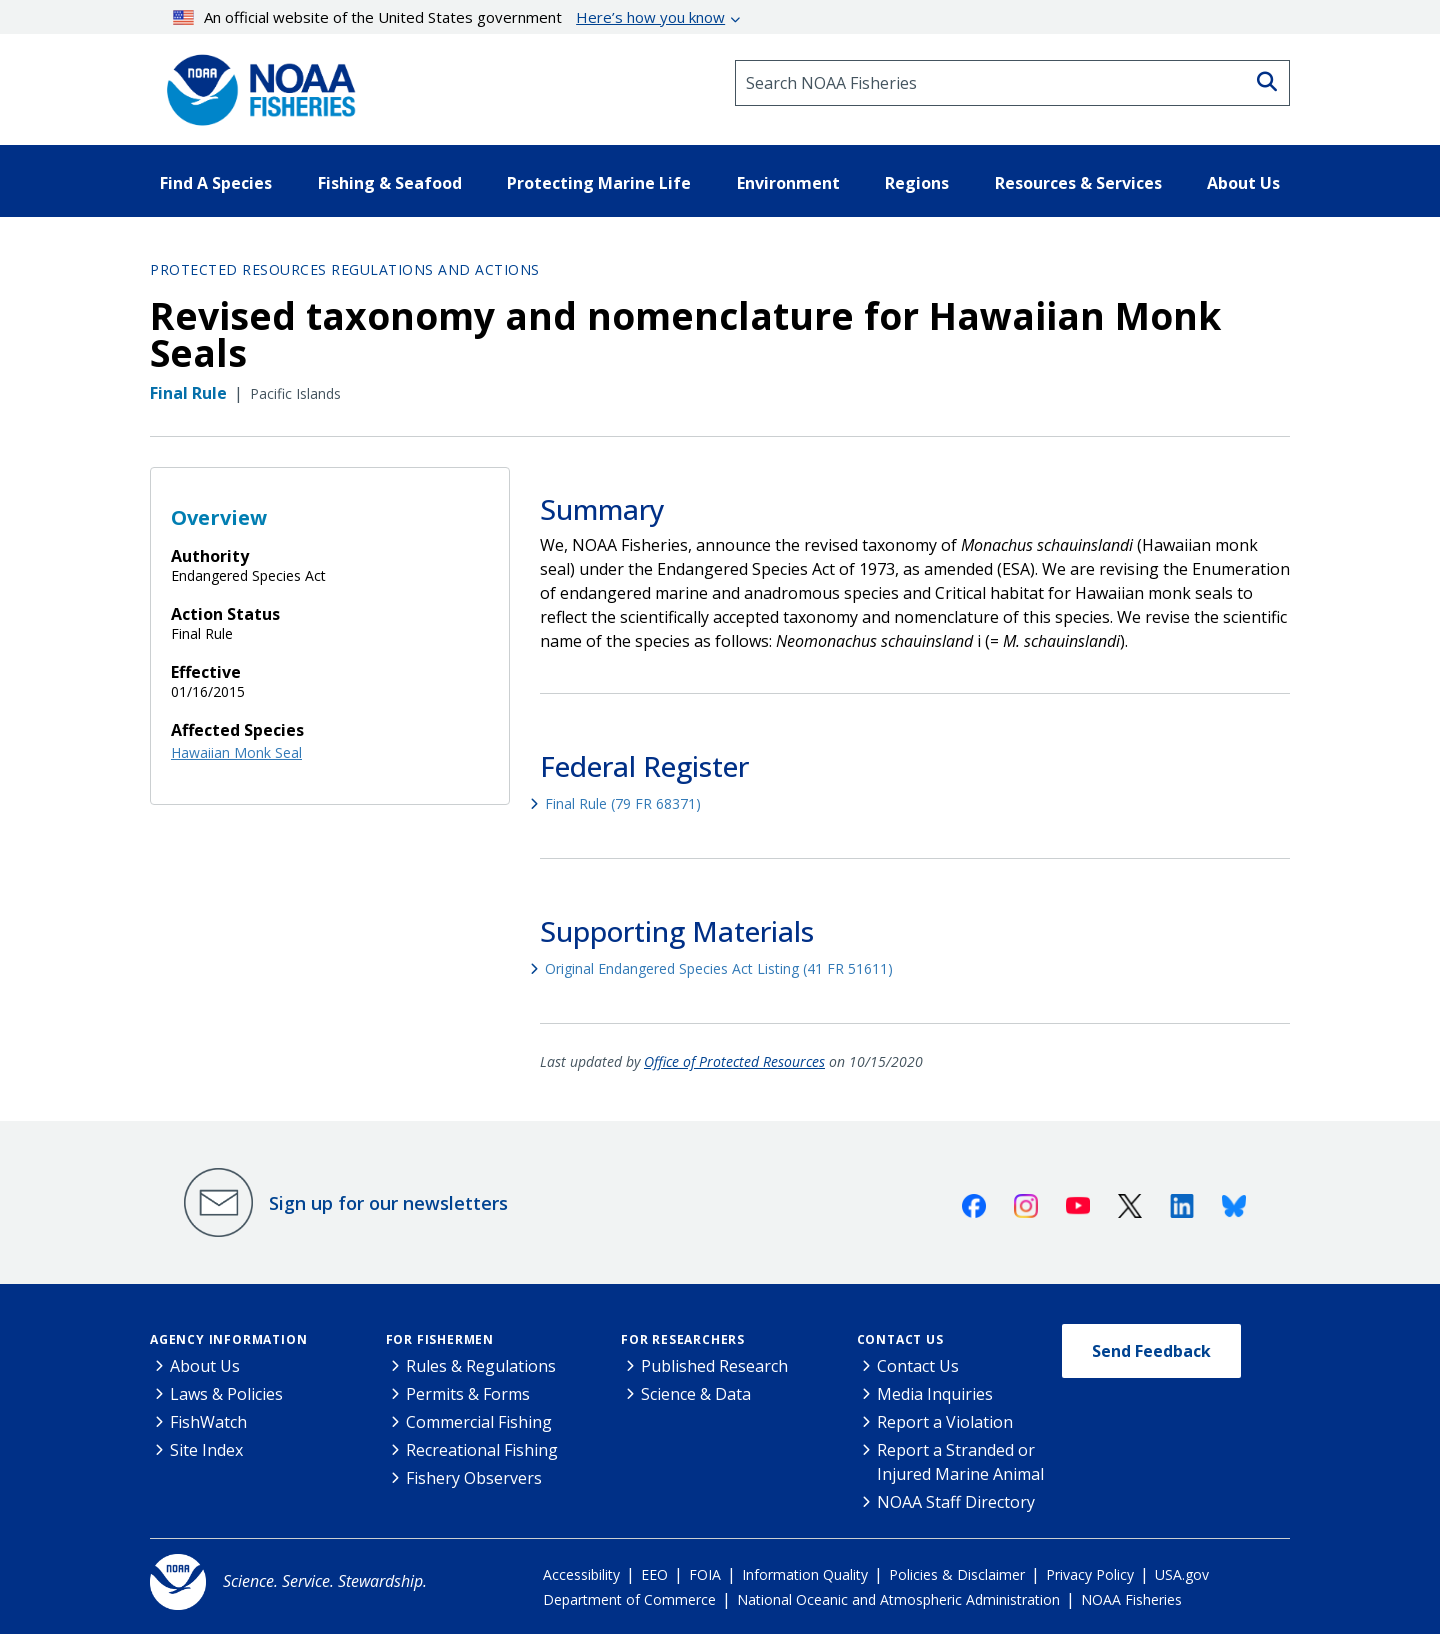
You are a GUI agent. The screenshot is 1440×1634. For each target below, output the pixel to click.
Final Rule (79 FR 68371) (623, 803)
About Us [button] (1243, 183)
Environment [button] (788, 183)
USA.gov (1182, 1574)
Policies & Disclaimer (957, 1574)
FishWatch (208, 1422)
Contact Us (900, 1339)
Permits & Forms (468, 1394)
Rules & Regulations (481, 1366)
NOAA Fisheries (1131, 1599)
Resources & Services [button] (1078, 183)
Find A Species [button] (216, 183)
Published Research (714, 1366)
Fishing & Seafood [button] (390, 183)
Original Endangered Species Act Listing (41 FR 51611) (719, 968)
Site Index (206, 1450)
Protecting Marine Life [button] (599, 183)
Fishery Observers (474, 1478)
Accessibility (581, 1574)
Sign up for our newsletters (388, 1203)
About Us (205, 1366)
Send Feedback (1151, 1351)
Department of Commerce (629, 1599)
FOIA (705, 1574)
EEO (654, 1574)
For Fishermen (440, 1339)
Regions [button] (917, 183)
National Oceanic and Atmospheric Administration (898, 1599)
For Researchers (683, 1339)
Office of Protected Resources (734, 1061)
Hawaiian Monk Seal (236, 752)
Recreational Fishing (482, 1450)
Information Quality (805, 1574)
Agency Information (228, 1339)
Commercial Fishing (479, 1422)
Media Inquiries (935, 1394)
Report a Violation (945, 1422)
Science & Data (696, 1394)
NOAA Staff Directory (956, 1502)
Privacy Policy (1090, 1574)
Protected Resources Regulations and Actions (345, 269)
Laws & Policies (226, 1394)
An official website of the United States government (449, 17)
